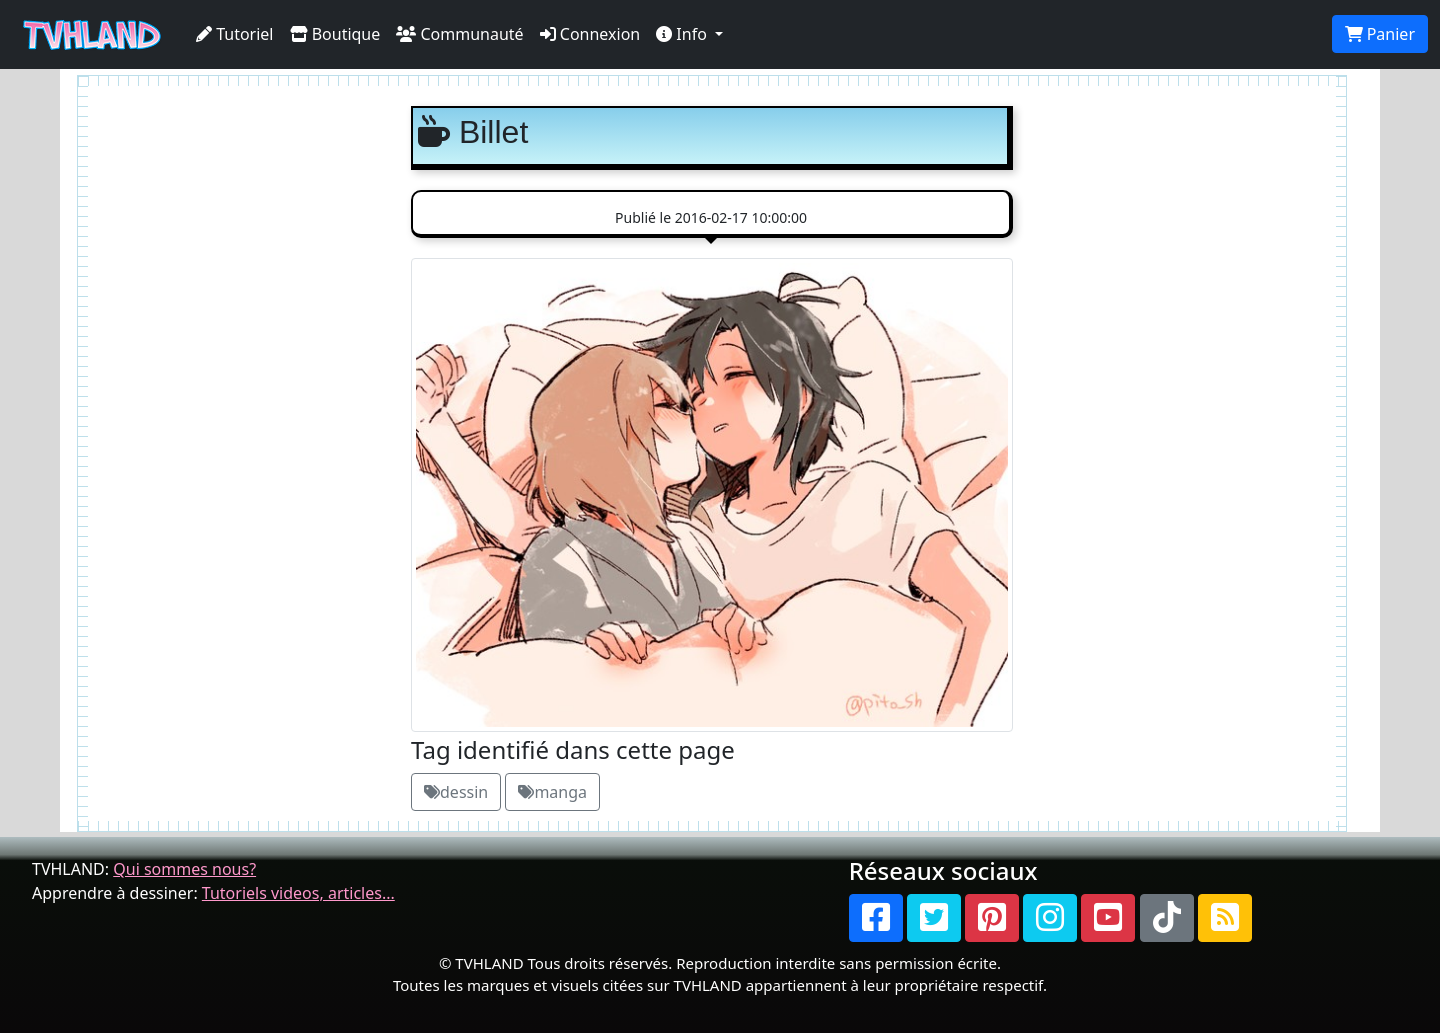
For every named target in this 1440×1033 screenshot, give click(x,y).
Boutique (335, 34)
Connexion (590, 34)
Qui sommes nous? (184, 869)
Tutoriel (235, 34)
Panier (1380, 34)
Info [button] (683, 34)
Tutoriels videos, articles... (298, 893)
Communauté (459, 34)
